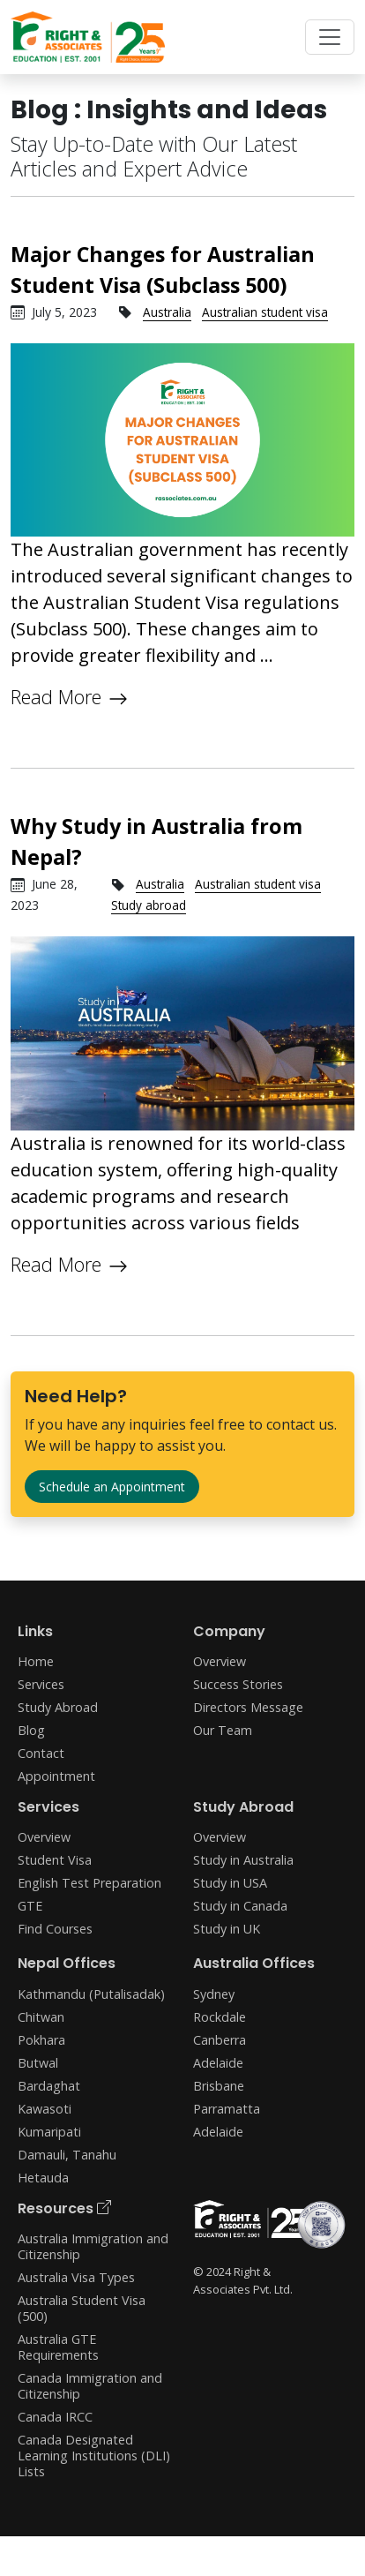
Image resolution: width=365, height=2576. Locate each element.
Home (36, 1661)
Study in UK (226, 1928)
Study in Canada (240, 1905)
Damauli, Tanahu (67, 2154)
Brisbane (218, 2085)
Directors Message (248, 1707)
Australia (167, 312)
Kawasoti (44, 2108)
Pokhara (41, 2040)
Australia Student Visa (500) (81, 2308)
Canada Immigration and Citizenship (90, 2385)
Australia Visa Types (76, 2277)
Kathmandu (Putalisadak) (91, 1994)
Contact (41, 1753)
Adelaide (218, 2062)
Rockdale (219, 2017)
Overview (219, 1661)
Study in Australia (243, 1859)
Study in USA (230, 1882)
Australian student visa (265, 312)
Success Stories (238, 1684)
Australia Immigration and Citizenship (93, 2246)
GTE (30, 1905)
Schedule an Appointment (112, 1486)
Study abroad (148, 905)
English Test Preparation (89, 1882)
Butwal (38, 2062)
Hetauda (43, 2177)
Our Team (222, 1730)
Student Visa (55, 1859)
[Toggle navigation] (329, 37)
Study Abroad (58, 1707)
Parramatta (226, 2108)
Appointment (56, 1776)
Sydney (214, 1994)
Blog (31, 1730)
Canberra (219, 2040)
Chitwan (41, 2017)
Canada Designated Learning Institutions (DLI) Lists (94, 2455)
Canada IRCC (55, 2416)
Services (41, 1684)
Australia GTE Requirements (58, 2347)
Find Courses (55, 1928)
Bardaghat (49, 2085)
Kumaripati (49, 2131)
